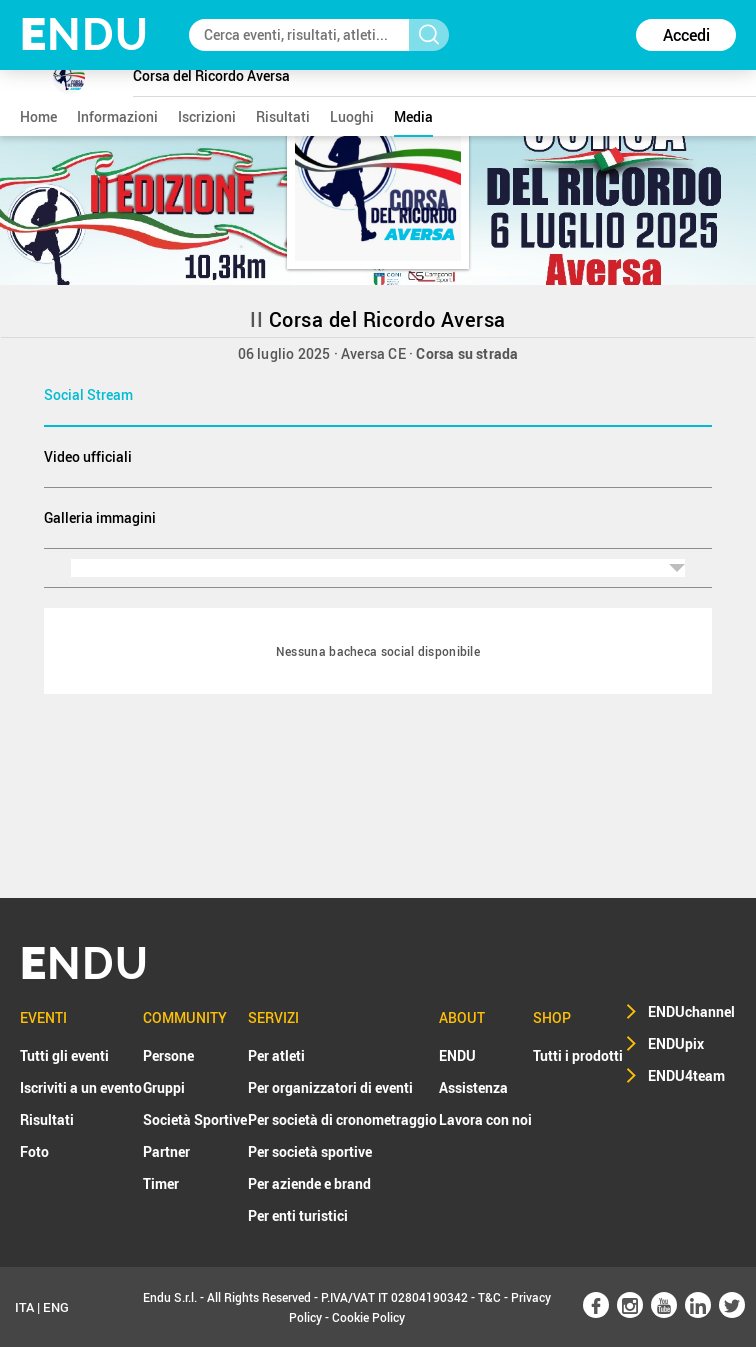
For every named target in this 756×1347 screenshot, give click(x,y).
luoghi (352, 116)
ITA (24, 1307)
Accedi (686, 35)
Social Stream (88, 394)
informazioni (117, 116)
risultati (283, 116)
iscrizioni (207, 116)
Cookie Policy (368, 1317)
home (38, 116)
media (413, 116)
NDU (84, 34)
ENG (56, 1307)
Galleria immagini (100, 517)
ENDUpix (676, 1043)
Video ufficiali (88, 456)
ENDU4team (686, 1075)
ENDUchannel (691, 1011)
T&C (489, 1297)
